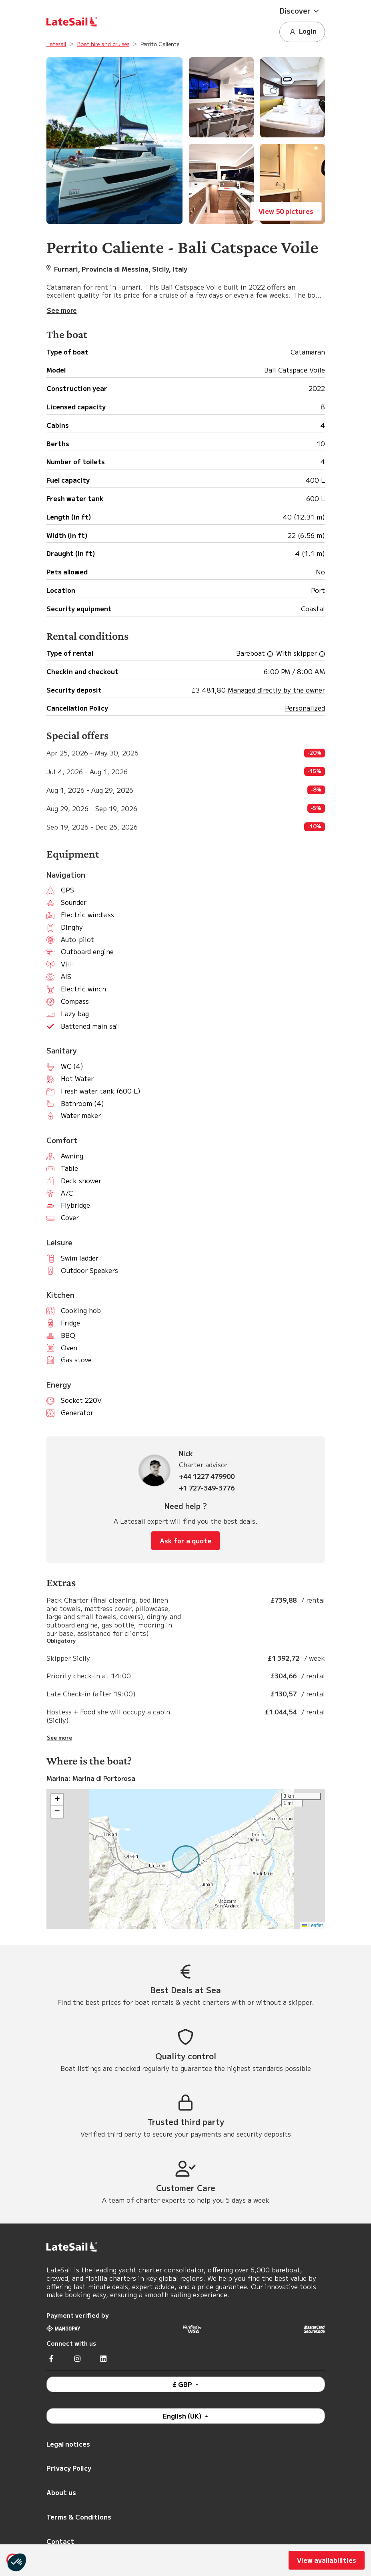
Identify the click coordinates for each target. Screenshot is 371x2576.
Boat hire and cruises (103, 44)
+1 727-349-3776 (207, 1488)
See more (59, 1737)
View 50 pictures (286, 211)
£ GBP (183, 2384)
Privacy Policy (68, 2468)
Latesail (56, 44)
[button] (302, 10)
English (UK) (183, 2416)
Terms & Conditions (78, 2517)
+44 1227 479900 (207, 1476)
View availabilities (326, 2560)
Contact (60, 2541)
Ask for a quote (185, 1540)
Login (302, 31)
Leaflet (312, 1925)
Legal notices (68, 2444)
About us (61, 2492)
